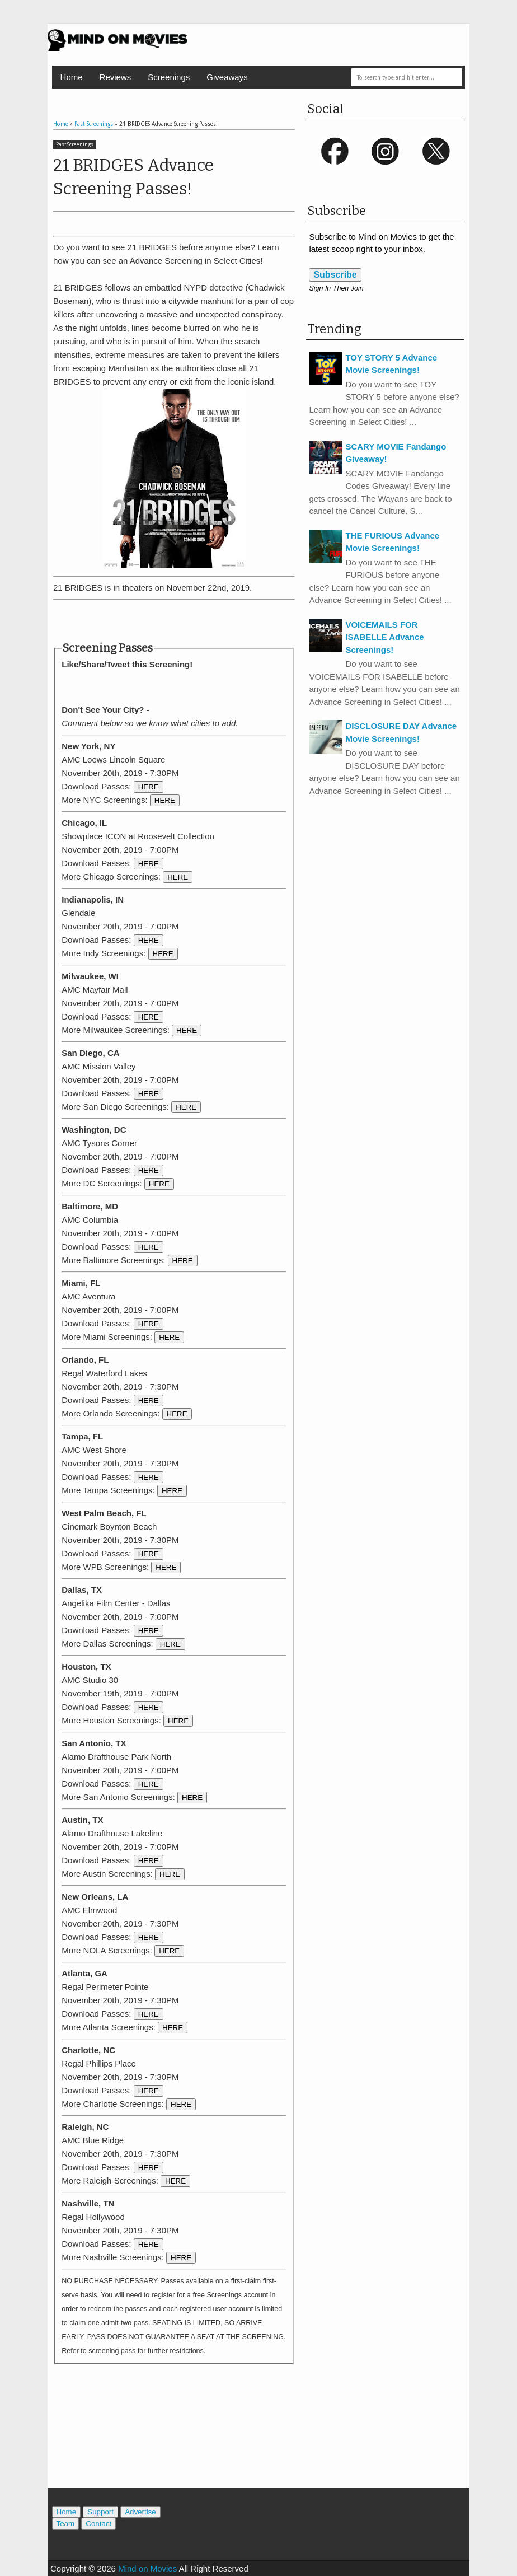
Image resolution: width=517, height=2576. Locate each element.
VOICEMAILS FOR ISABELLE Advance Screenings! (384, 637)
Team (66, 2523)
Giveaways (226, 77)
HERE (148, 787)
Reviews (115, 77)
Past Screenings (74, 144)
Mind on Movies (147, 2568)
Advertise (140, 2512)
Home (71, 77)
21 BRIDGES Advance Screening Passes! (133, 177)
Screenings (169, 77)
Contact (98, 2523)
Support (100, 2512)
